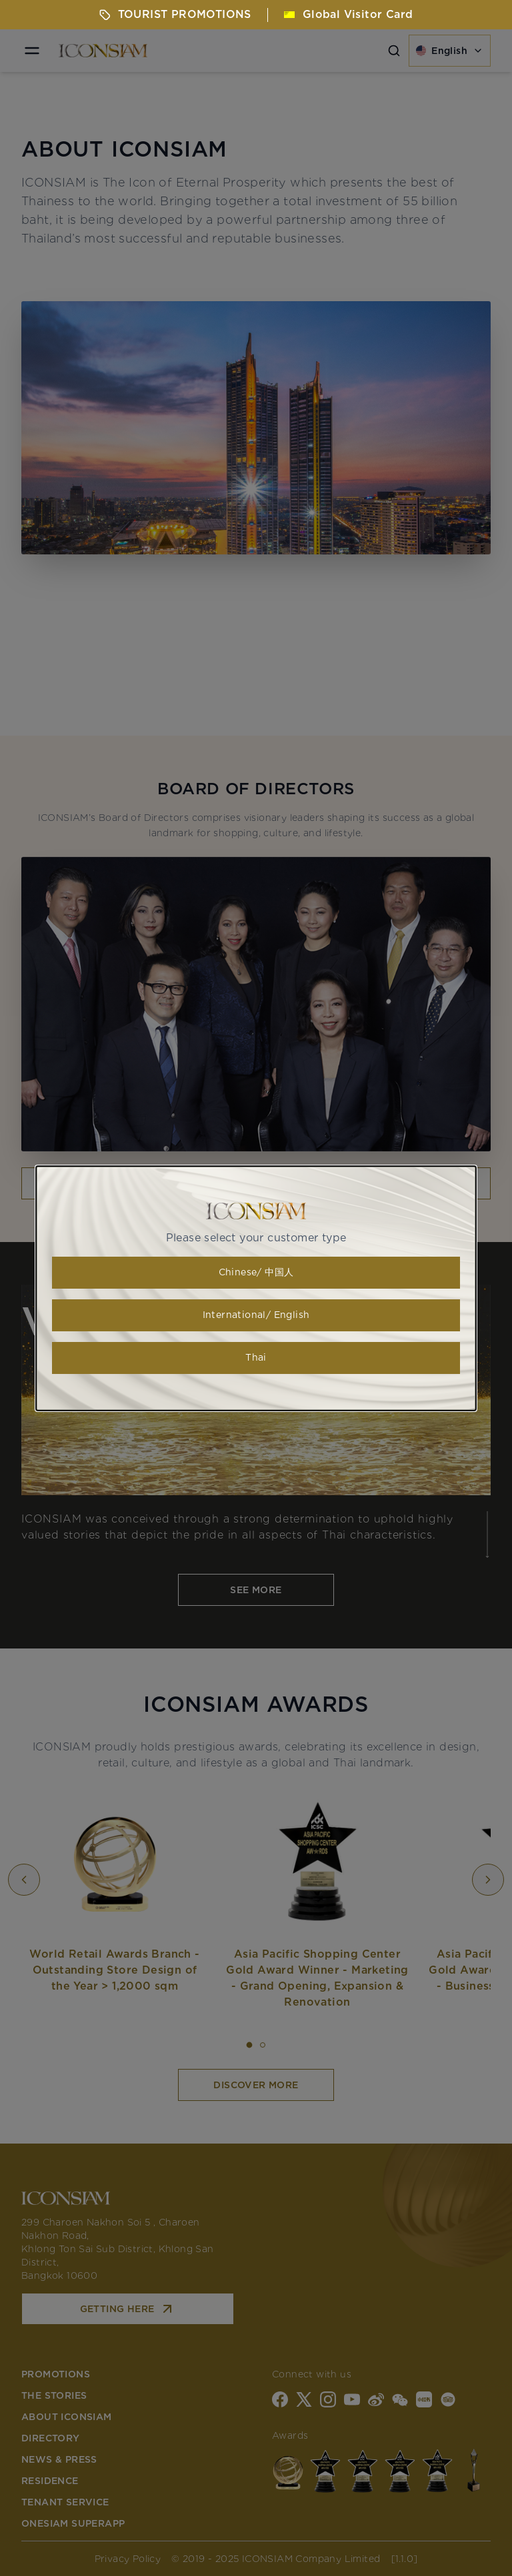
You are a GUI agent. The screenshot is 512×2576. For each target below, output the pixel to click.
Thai (256, 1358)
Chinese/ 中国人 (256, 1272)
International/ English (256, 1315)
